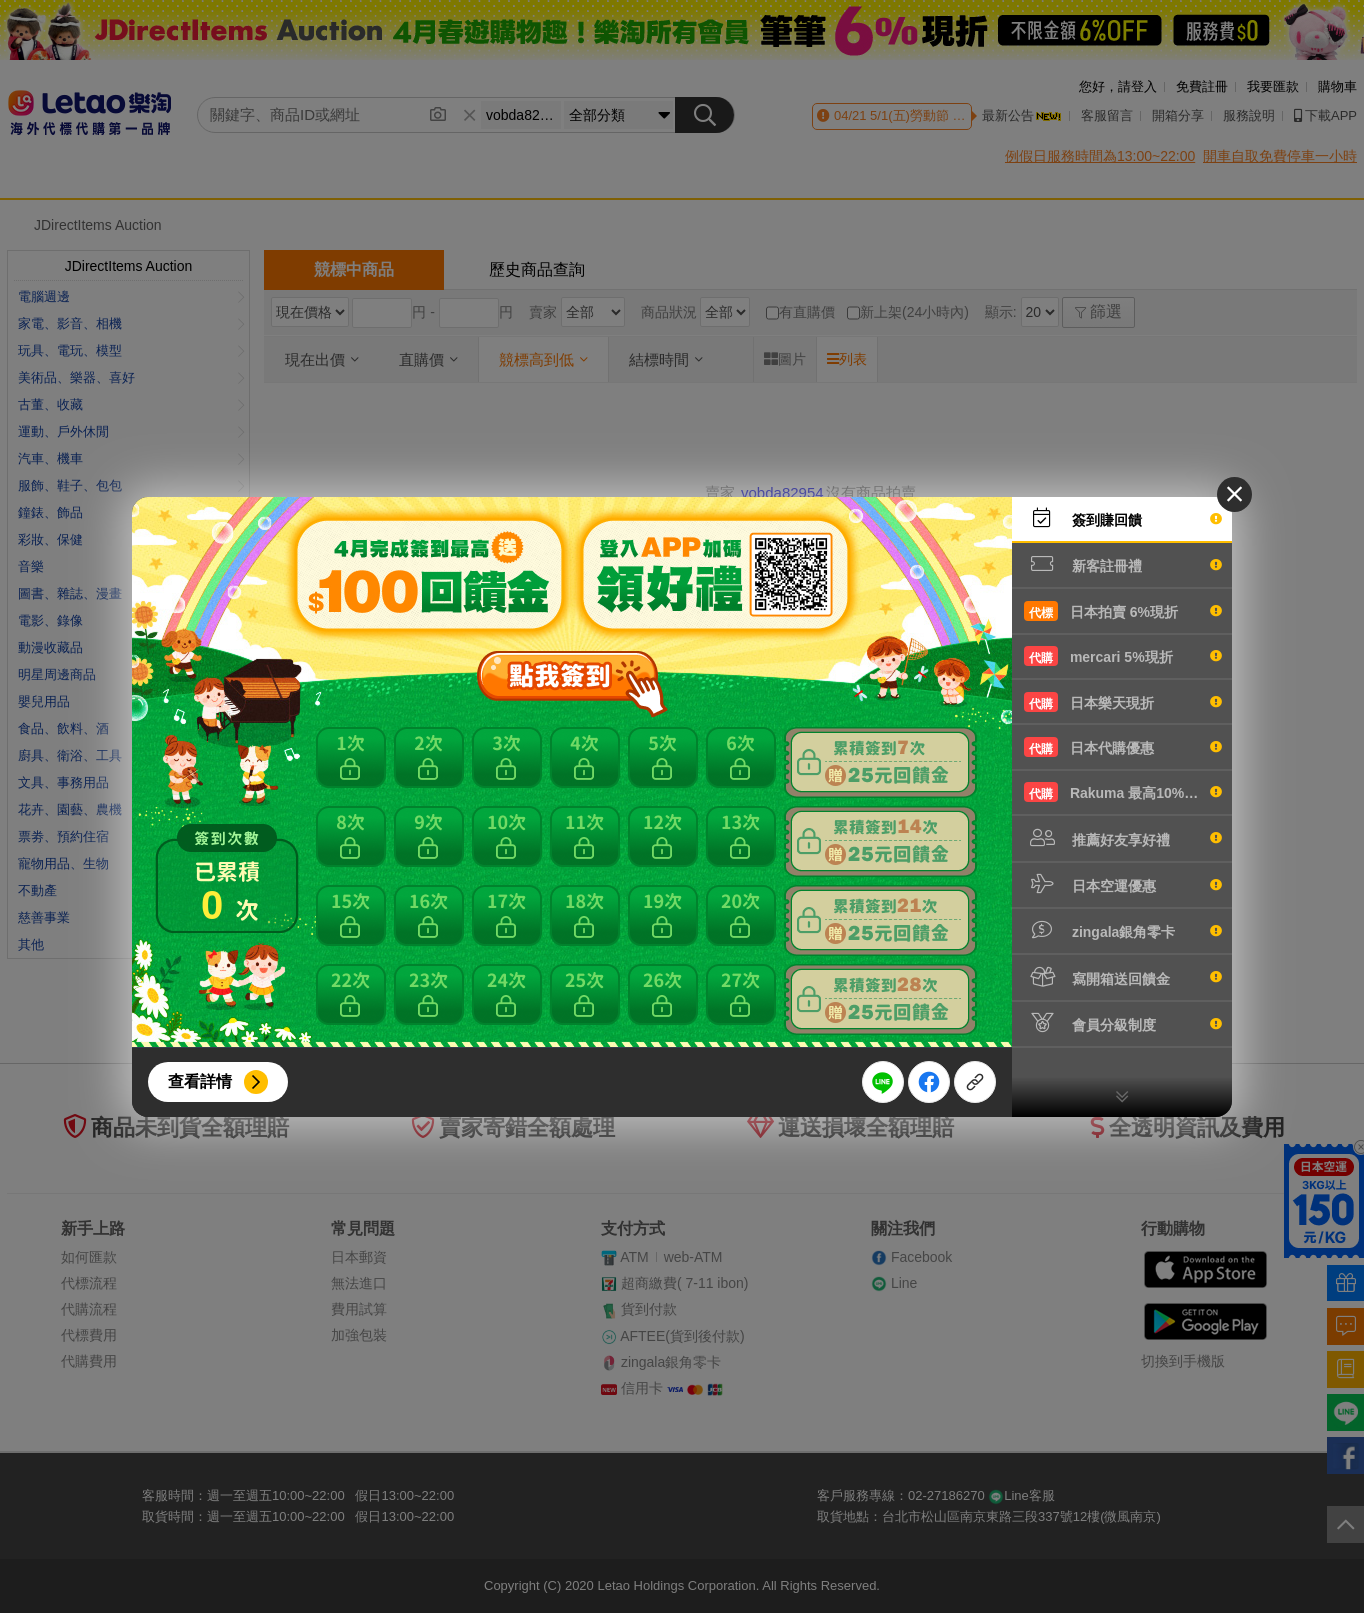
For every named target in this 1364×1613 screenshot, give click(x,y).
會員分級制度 (1123, 1023)
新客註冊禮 (1123, 564)
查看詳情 (200, 1081)
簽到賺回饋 (1123, 518)
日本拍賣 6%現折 (1123, 611)
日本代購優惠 (1123, 747)
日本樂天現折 (1123, 702)
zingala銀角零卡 (1123, 930)
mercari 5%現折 (1123, 656)
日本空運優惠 (1123, 884)
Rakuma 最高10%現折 (1123, 792)
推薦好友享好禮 (1123, 838)
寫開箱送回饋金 (1123, 977)
